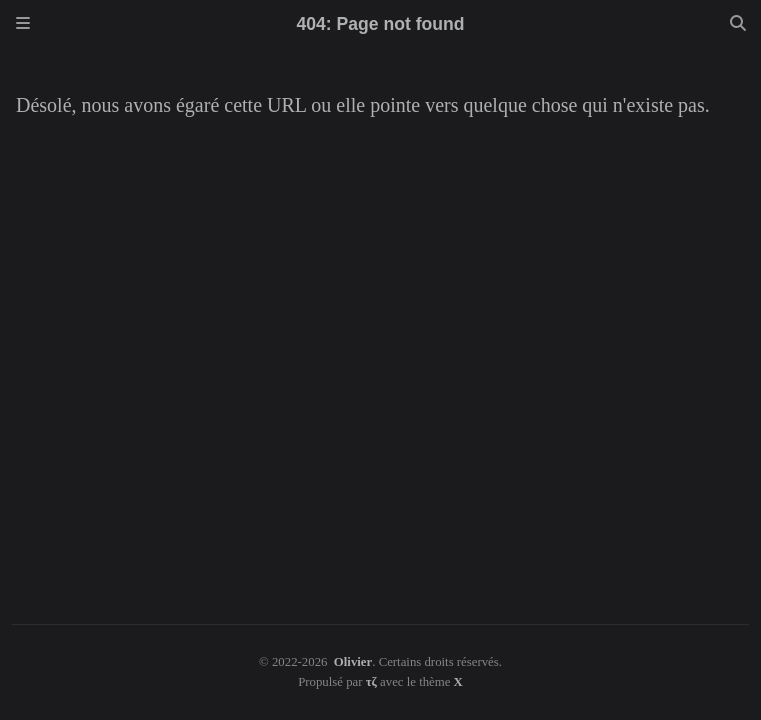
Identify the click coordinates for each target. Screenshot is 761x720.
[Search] (738, 24)
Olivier (353, 662)
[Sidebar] (23, 24)
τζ (371, 682)
